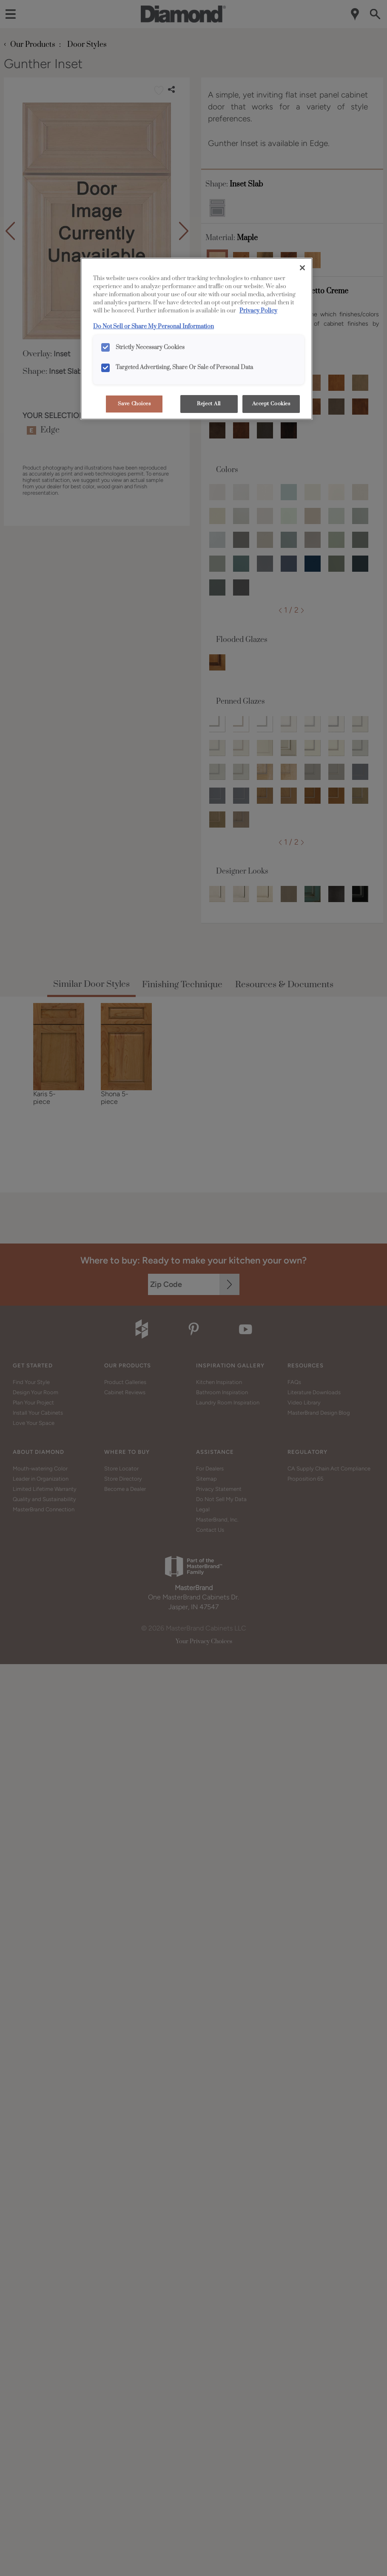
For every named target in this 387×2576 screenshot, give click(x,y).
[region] (196, 339)
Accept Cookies (271, 404)
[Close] (302, 267)
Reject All (209, 404)
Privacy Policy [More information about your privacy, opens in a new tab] (258, 311)
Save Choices (134, 404)
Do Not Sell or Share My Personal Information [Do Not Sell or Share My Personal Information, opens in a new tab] (153, 326)
